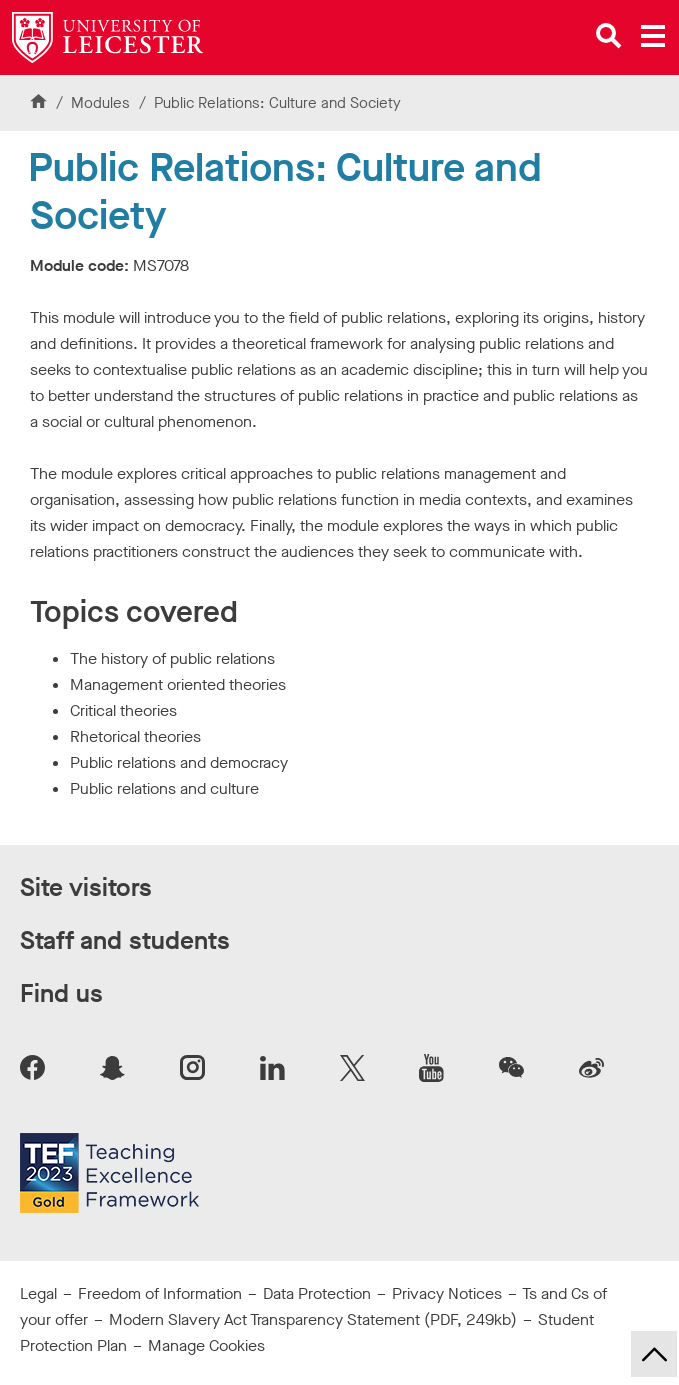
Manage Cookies (206, 1345)
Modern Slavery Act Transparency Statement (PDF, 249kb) (313, 1319)
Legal (38, 1293)
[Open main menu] (653, 36)
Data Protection (317, 1293)
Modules (102, 103)
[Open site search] (609, 36)
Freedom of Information (160, 1293)
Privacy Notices (447, 1293)
